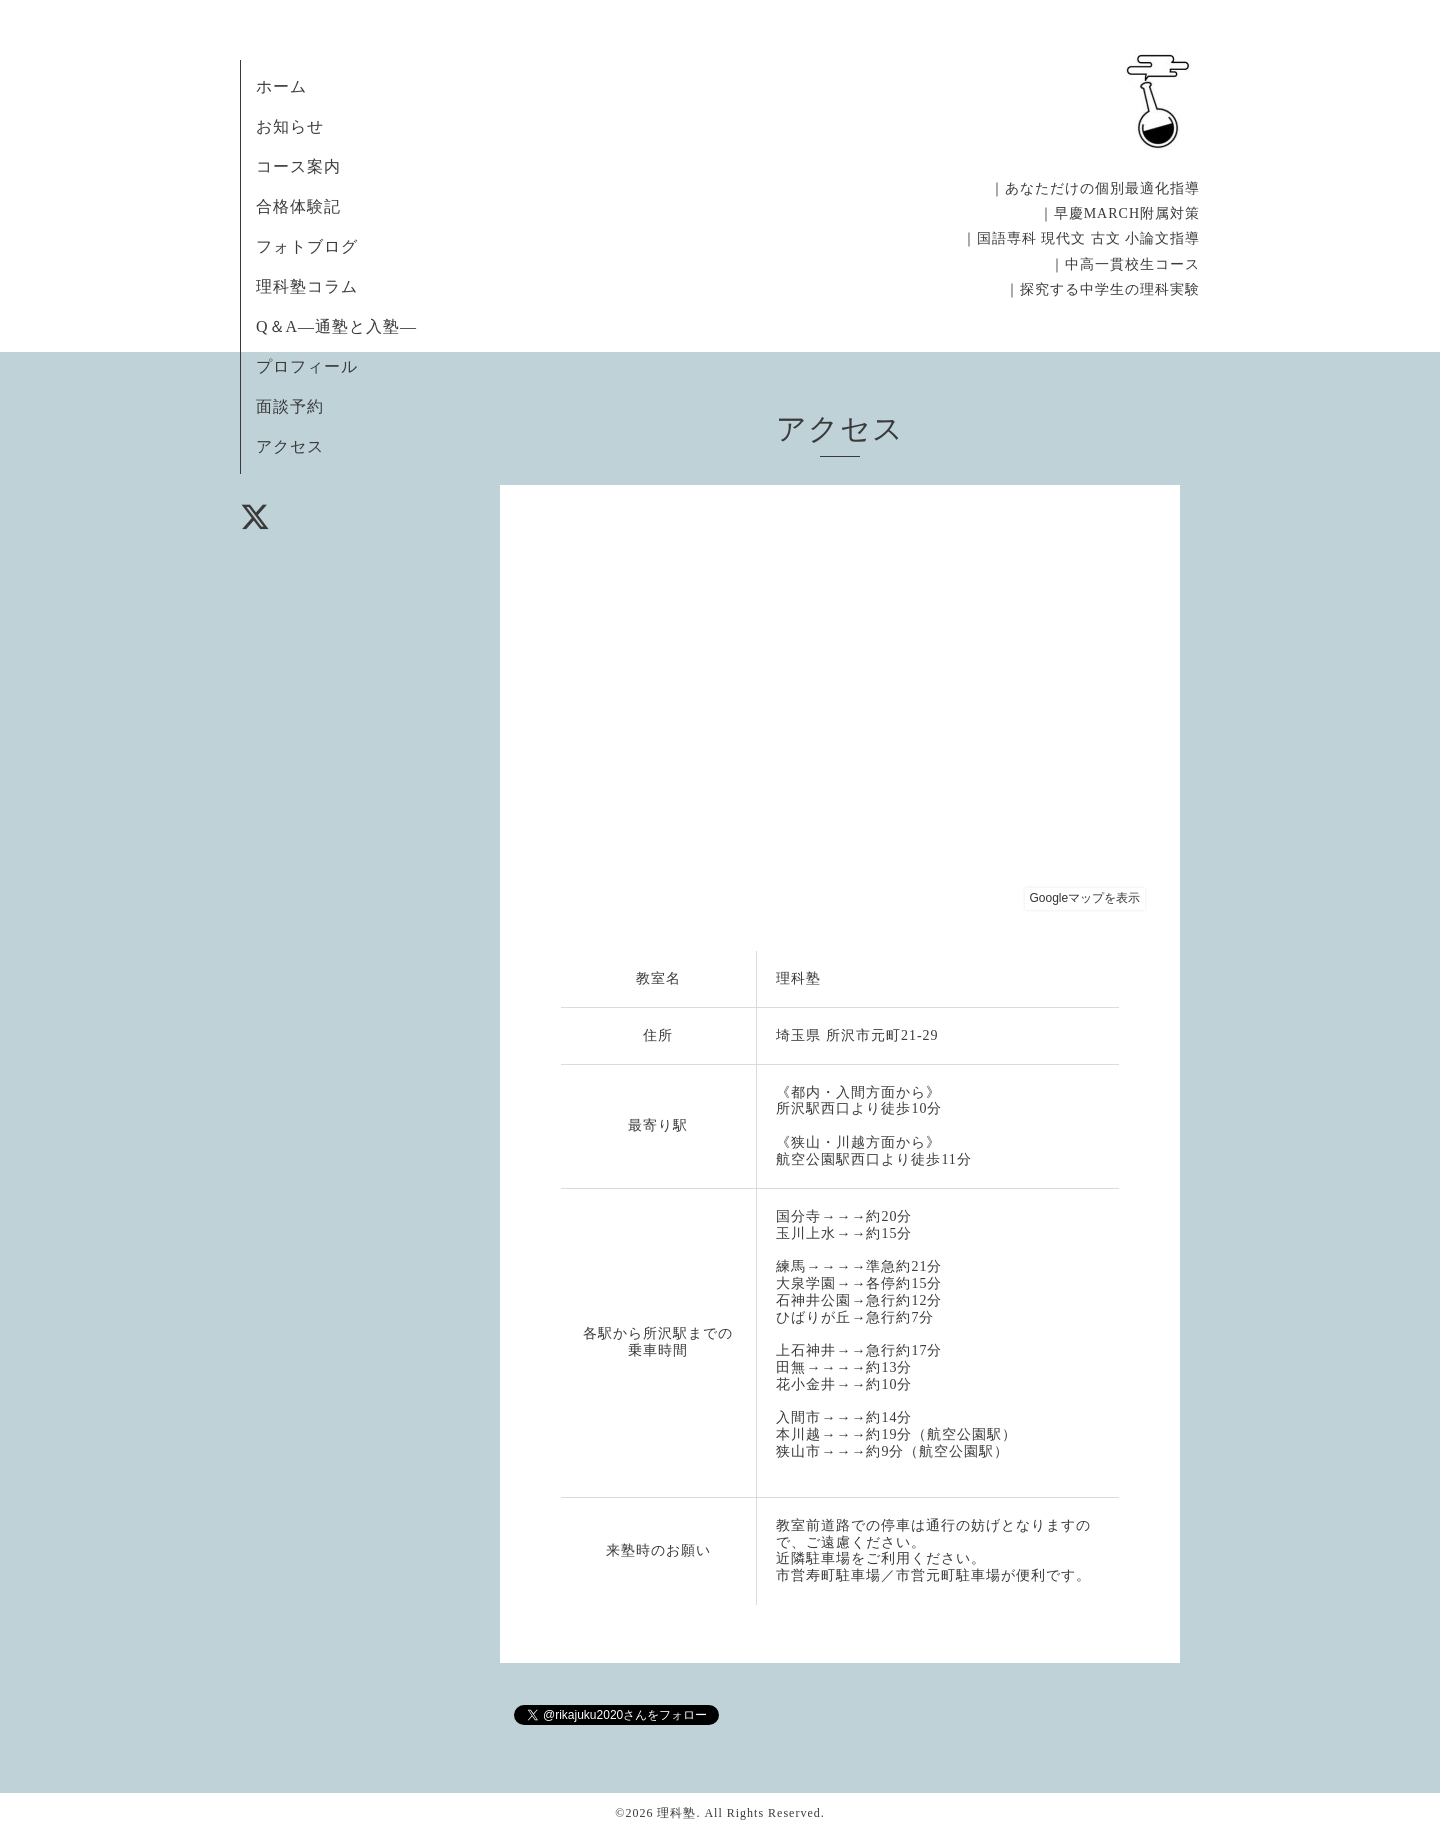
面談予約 (290, 406)
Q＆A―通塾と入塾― (336, 326)
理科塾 (676, 1813)
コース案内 (298, 166)
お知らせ (290, 126)
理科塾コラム (307, 286)
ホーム (281, 86)
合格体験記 (298, 206)
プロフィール (307, 366)
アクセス (290, 446)
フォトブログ (307, 246)
